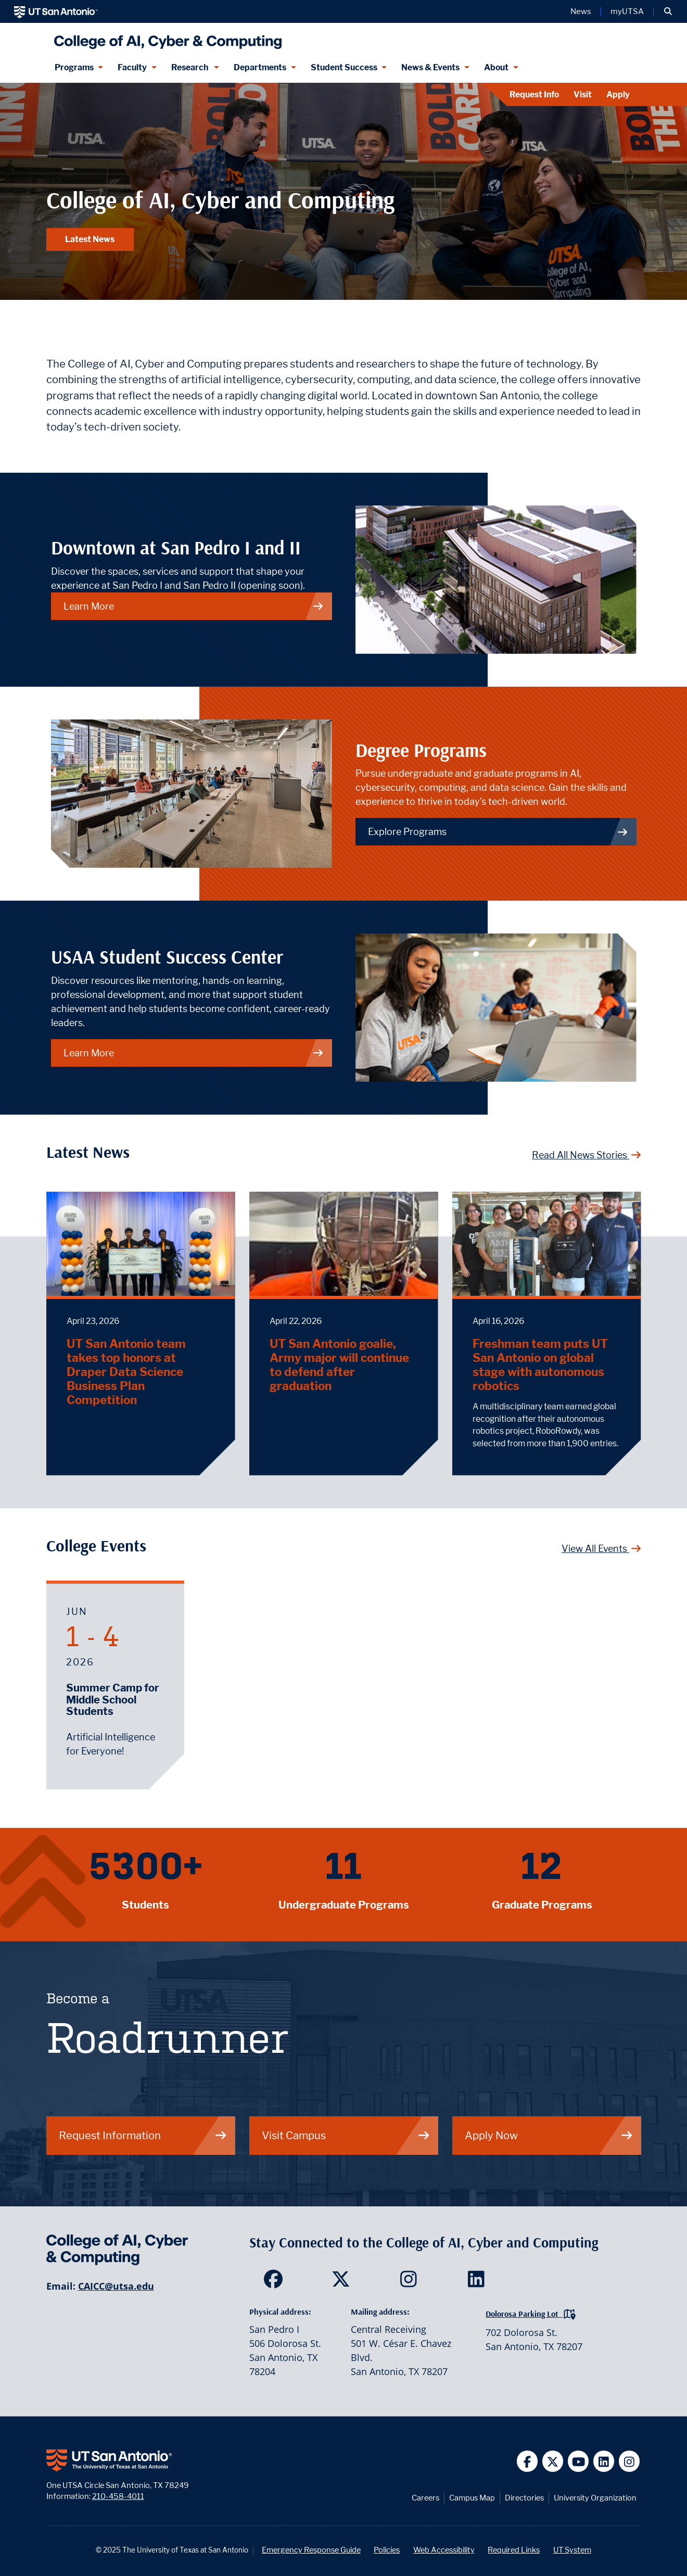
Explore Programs (498, 831)
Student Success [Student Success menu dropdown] (344, 67)
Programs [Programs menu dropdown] (74, 67)
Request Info (534, 94)
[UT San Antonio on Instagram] (629, 2461)
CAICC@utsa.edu (116, 2286)
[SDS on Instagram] (411, 2282)
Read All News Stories (586, 1155)
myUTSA (627, 11)
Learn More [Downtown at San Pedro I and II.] (193, 606)
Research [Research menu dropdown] (190, 67)
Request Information (143, 2135)
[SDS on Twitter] (343, 2282)
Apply (618, 94)
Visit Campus (346, 2135)
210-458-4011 (118, 2496)
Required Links (514, 2549)
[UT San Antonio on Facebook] (527, 2461)
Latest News (90, 239)
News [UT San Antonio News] (580, 11)
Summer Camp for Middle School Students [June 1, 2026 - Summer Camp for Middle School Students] (112, 1699)
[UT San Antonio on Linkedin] (604, 2461)
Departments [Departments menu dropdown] (260, 67)
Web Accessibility (444, 2549)
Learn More (193, 1052)
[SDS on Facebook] (275, 2282)
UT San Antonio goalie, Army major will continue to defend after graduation (339, 1364)
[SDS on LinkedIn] (478, 2282)
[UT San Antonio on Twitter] (553, 2461)
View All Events (601, 1548)
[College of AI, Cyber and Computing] (165, 38)
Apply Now (549, 2135)
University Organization (595, 2497)
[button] (668, 11)
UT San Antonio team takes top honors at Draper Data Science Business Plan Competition (126, 1371)
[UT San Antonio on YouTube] (578, 2461)
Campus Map (472, 2497)
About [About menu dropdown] (496, 67)
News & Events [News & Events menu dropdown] (430, 67)
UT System (572, 2549)
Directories (524, 2497)
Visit (583, 94)
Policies (387, 2549)
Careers (425, 2497)
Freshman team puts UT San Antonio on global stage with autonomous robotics (540, 1364)
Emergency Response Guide (311, 2549)
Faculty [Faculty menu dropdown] (132, 67)
